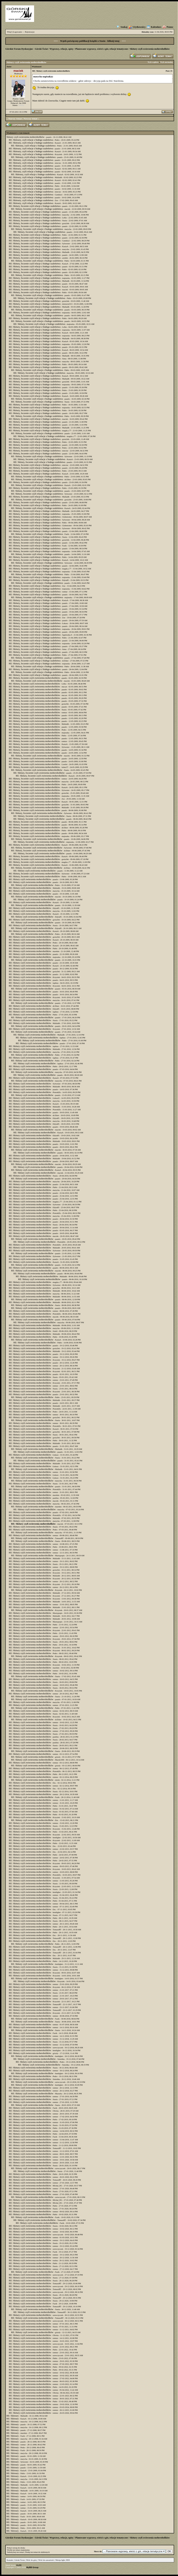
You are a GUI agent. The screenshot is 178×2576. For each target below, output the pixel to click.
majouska (66, 278)
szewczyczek (58, 2047)
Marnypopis (60, 1555)
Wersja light (60, 2560)
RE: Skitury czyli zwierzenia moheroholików (34, 870)
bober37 (65, 767)
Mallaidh (58, 177)
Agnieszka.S (67, 635)
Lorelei (64, 764)
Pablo (57, 186)
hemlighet (57, 1837)
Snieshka (61, 2059)
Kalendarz (154, 27)
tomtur (64, 592)
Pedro (57, 140)
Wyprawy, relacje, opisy (61, 48)
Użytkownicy (137, 27)
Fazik (67, 534)
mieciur (58, 163)
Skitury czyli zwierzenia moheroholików (25, 137)
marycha (65, 215)
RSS (68, 2560)
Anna (64, 358)
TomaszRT (59, 1538)
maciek (67, 209)
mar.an (64, 686)
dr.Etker (68, 479)
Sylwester (66, 243)
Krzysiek (58, 154)
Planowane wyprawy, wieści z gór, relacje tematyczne (101, 48)
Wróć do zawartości (46, 2560)
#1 (171, 71)
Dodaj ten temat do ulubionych (37, 2552)
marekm (56, 951)
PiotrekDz (57, 1092)
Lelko (64, 218)
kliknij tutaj (113, 41)
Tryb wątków (153, 62)
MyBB (19, 2565)
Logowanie (17, 32)
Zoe (56, 200)
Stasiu (64, 220)
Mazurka (58, 2093)
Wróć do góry (31, 2560)
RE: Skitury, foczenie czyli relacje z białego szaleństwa (34, 206)
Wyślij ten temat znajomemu (18, 2550)
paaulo (48, 137)
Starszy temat (15, 118)
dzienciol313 (67, 304)
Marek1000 (59, 1760)
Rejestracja (29, 32)
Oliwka (55, 2111)
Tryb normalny (166, 62)
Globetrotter (67, 517)
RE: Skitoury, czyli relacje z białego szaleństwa (31, 139)
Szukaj (122, 27)
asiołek (65, 258)
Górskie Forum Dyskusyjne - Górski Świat (26, 48)
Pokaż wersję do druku (16, 2548)
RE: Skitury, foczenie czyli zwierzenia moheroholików (34, 678)
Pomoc (168, 27)
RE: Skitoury (12, 2415)
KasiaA (58, 143)
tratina (55, 2260)
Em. (54, 1783)
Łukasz (65, 623)
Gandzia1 (58, 194)
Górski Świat (19, 2560)
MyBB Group (32, 2567)
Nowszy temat (31, 118)
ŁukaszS (56, 1098)
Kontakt (10, 2560)
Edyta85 (65, 580)
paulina (55, 1498)
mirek (57, 1780)
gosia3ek (65, 223)
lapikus (55, 983)
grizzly (58, 1757)
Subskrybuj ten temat (15, 2552)
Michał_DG (57, 2186)
